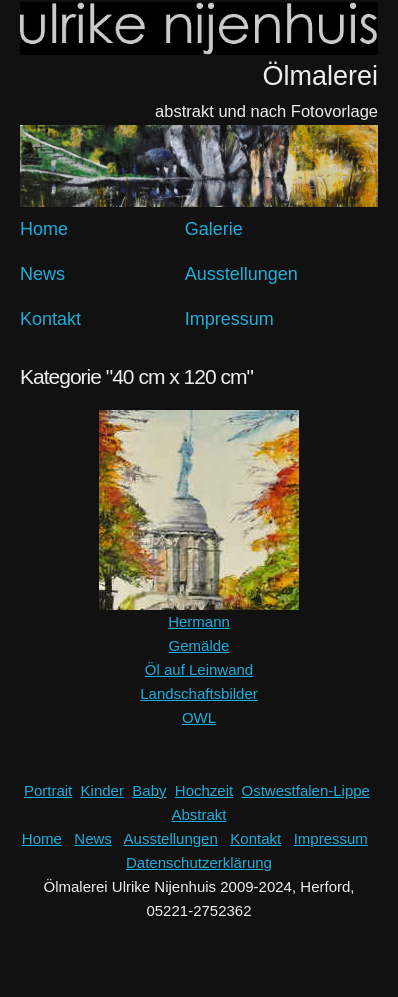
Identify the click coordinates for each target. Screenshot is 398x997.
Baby (149, 790)
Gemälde (199, 645)
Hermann (199, 621)
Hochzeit (204, 790)
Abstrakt (198, 814)
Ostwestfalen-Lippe (306, 790)
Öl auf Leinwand (199, 669)
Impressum (229, 319)
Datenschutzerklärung (199, 862)
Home (44, 229)
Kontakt (50, 319)
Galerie (214, 229)
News (42, 274)
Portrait (48, 790)
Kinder (102, 790)
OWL (199, 717)
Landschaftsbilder (199, 693)
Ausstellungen (241, 274)
